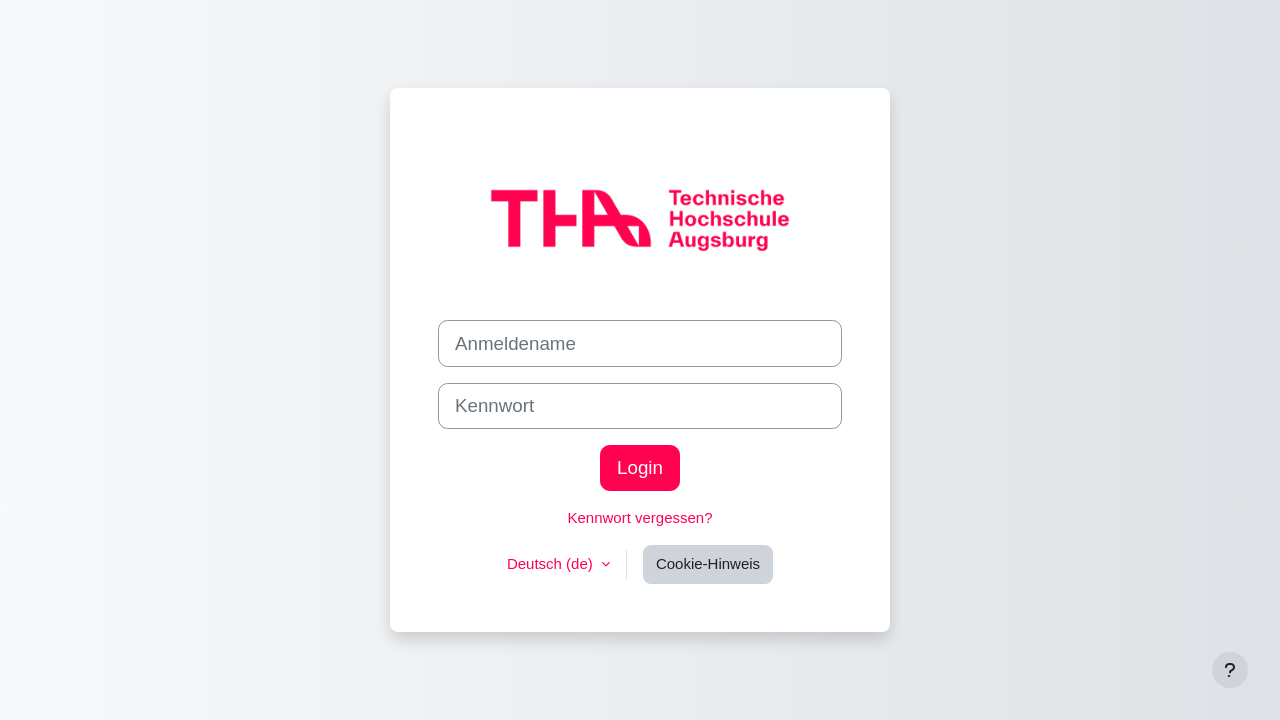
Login (640, 467)
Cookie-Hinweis (708, 563)
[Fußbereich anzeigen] (1230, 670)
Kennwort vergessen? (639, 517)
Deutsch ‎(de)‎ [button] (552, 563)
